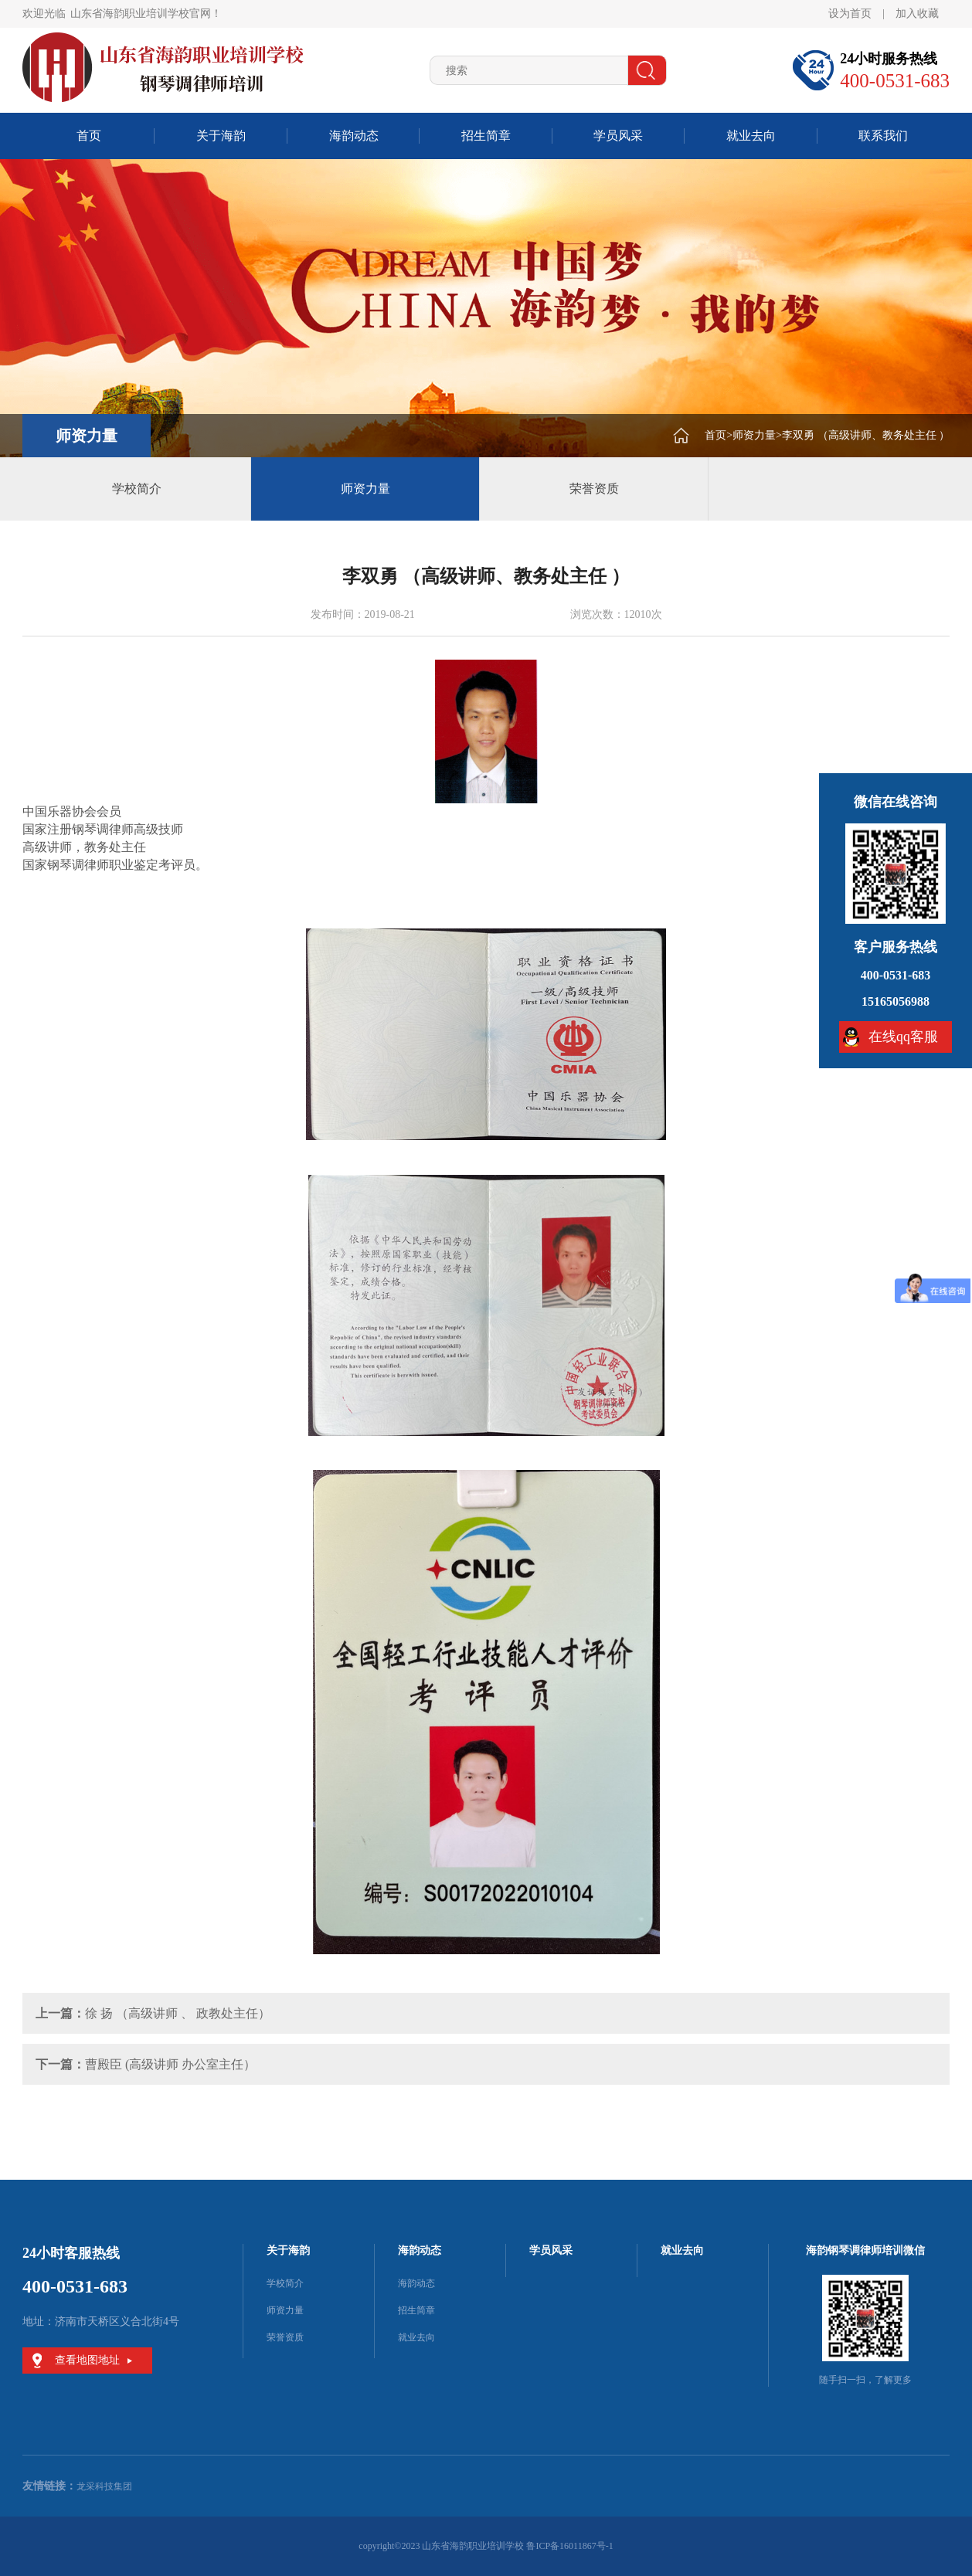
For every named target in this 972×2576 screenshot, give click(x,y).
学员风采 (618, 135)
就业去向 (751, 135)
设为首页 (850, 13)
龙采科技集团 (104, 2486)
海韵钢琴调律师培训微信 (865, 2250)
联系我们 (883, 135)
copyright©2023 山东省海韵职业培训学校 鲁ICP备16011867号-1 (486, 2545)
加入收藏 (917, 13)
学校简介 (136, 488)
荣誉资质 (594, 488)
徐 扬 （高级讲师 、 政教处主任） (177, 2013)
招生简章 (486, 135)
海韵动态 (354, 135)
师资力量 (754, 435)
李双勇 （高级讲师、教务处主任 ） (866, 435)
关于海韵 (221, 135)
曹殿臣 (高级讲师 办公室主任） (170, 2064)
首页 (88, 135)
